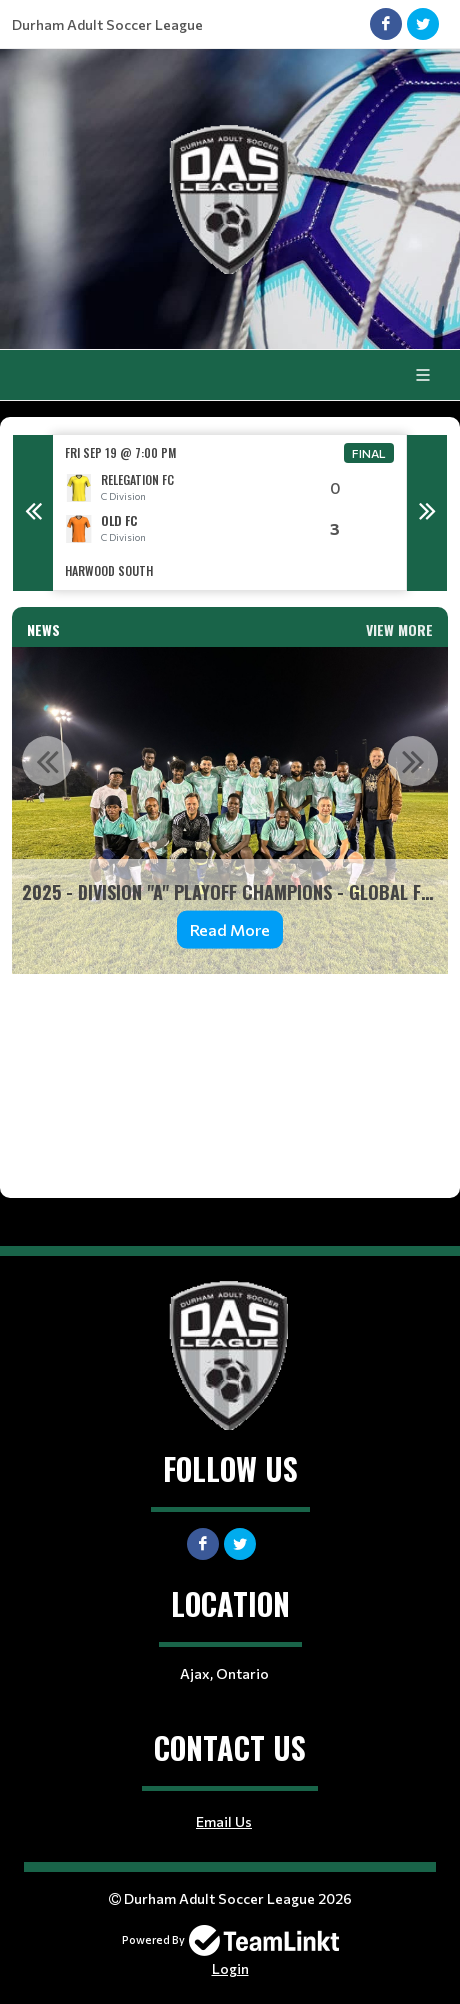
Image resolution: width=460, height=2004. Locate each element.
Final (369, 453)
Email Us (224, 1821)
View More (399, 629)
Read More (230, 929)
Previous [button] (33, 513)
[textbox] (230, 1071)
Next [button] (427, 513)
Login (230, 1968)
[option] (230, 512)
